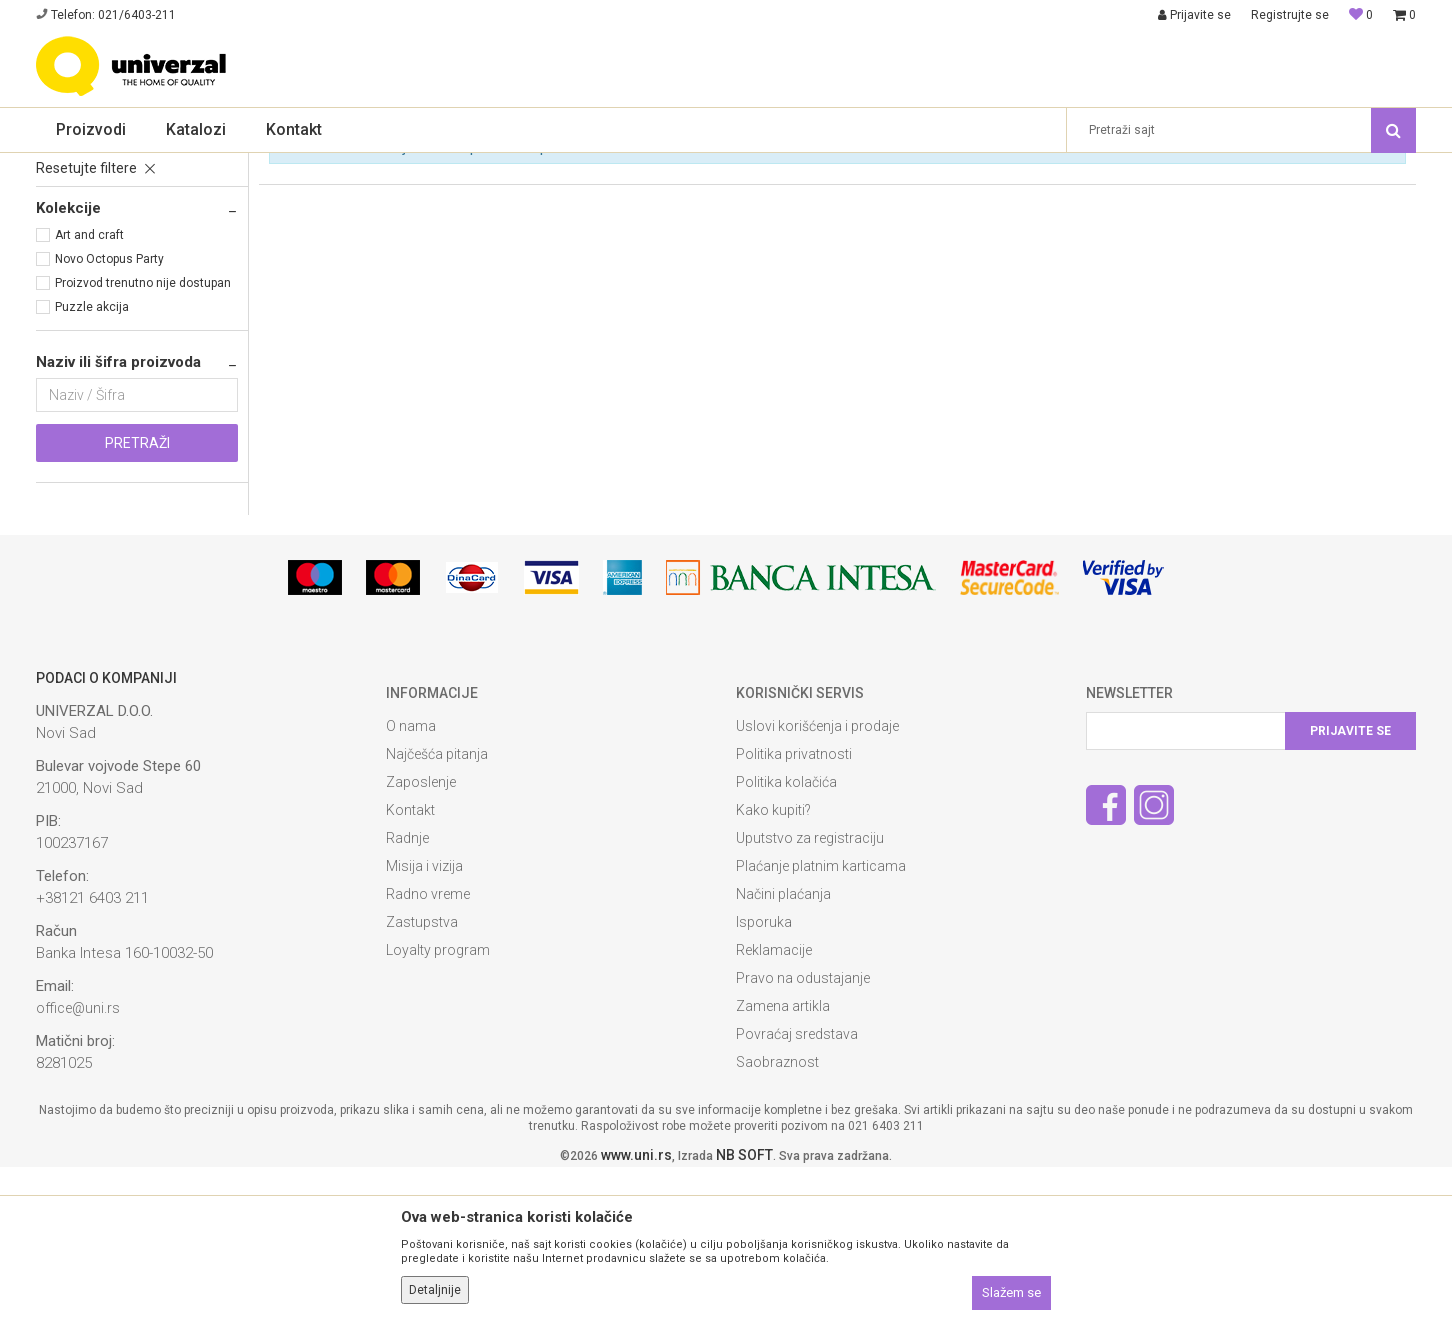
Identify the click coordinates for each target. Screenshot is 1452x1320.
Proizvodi (128, 166)
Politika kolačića (786, 935)
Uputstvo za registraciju (810, 991)
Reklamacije (774, 1103)
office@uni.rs (78, 1161)
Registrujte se (1290, 15)
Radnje (407, 991)
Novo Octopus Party (109, 412)
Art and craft (89, 388)
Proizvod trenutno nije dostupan (143, 436)
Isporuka (764, 1075)
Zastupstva (422, 1075)
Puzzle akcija (92, 460)
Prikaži (1176, 199)
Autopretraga (895, 199)
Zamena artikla (783, 1159)
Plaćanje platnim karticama (821, 1019)
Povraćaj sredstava (797, 1187)
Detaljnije (435, 1290)
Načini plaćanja (783, 1047)
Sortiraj (980, 199)
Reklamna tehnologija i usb (244, 166)
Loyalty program (438, 1103)
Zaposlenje (421, 935)
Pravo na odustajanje (803, 1131)
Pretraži (137, 596)
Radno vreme (428, 1047)
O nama (411, 879)
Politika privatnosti (794, 907)
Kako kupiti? (773, 963)
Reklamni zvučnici (95, 252)
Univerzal (62, 166)
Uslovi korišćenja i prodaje (817, 879)
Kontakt (410, 963)
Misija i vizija (424, 1019)
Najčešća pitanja (437, 907)
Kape (58, 276)
